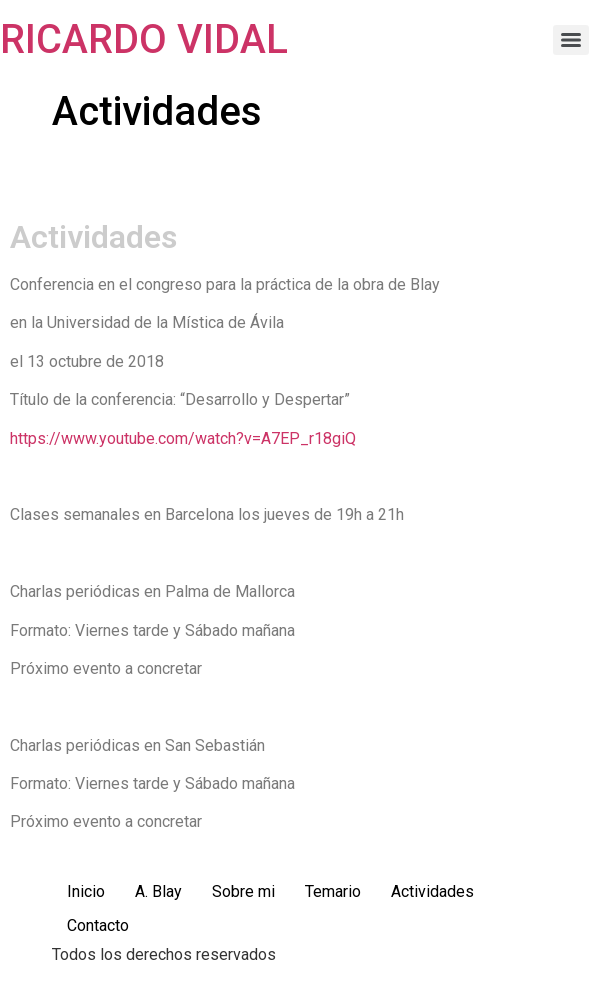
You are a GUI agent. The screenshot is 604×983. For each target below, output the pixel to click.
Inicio (86, 891)
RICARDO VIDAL (144, 39)
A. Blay (158, 891)
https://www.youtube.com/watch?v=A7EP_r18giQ (183, 438)
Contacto (98, 925)
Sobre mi (243, 891)
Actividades (432, 891)
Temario (333, 891)
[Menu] (571, 40)
